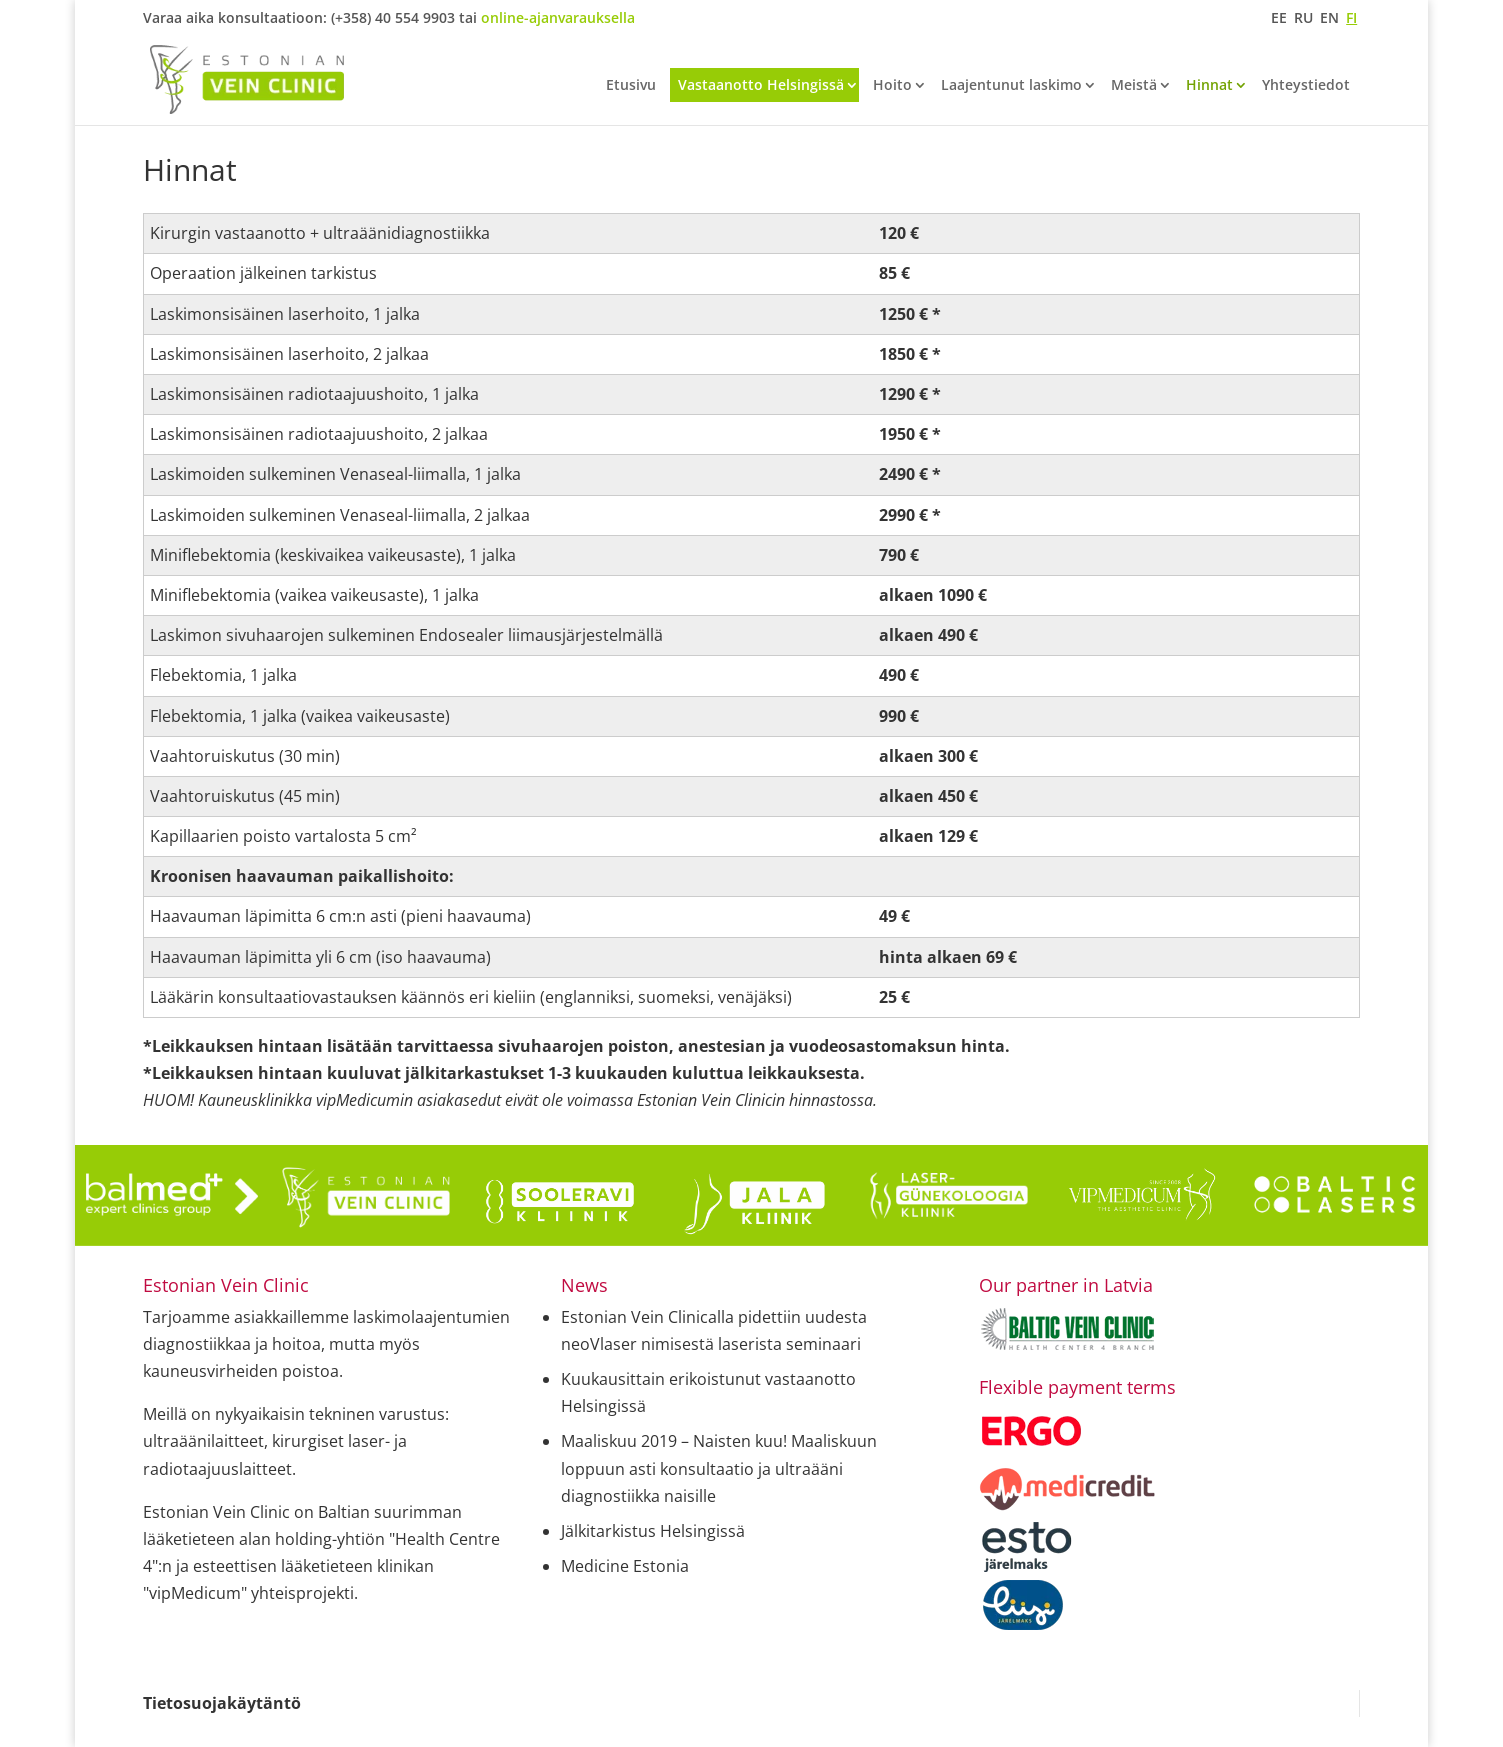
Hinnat (1209, 86)
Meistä (1134, 86)
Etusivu (631, 86)
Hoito (892, 86)
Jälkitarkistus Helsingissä (653, 1531)
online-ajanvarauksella (558, 17)
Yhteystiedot (1306, 86)
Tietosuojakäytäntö (222, 1703)
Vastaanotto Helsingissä (761, 84)
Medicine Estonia (625, 1566)
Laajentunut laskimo (1011, 86)
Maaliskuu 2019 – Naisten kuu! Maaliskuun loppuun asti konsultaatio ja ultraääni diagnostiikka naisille (719, 1468)
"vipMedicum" (195, 1593)
